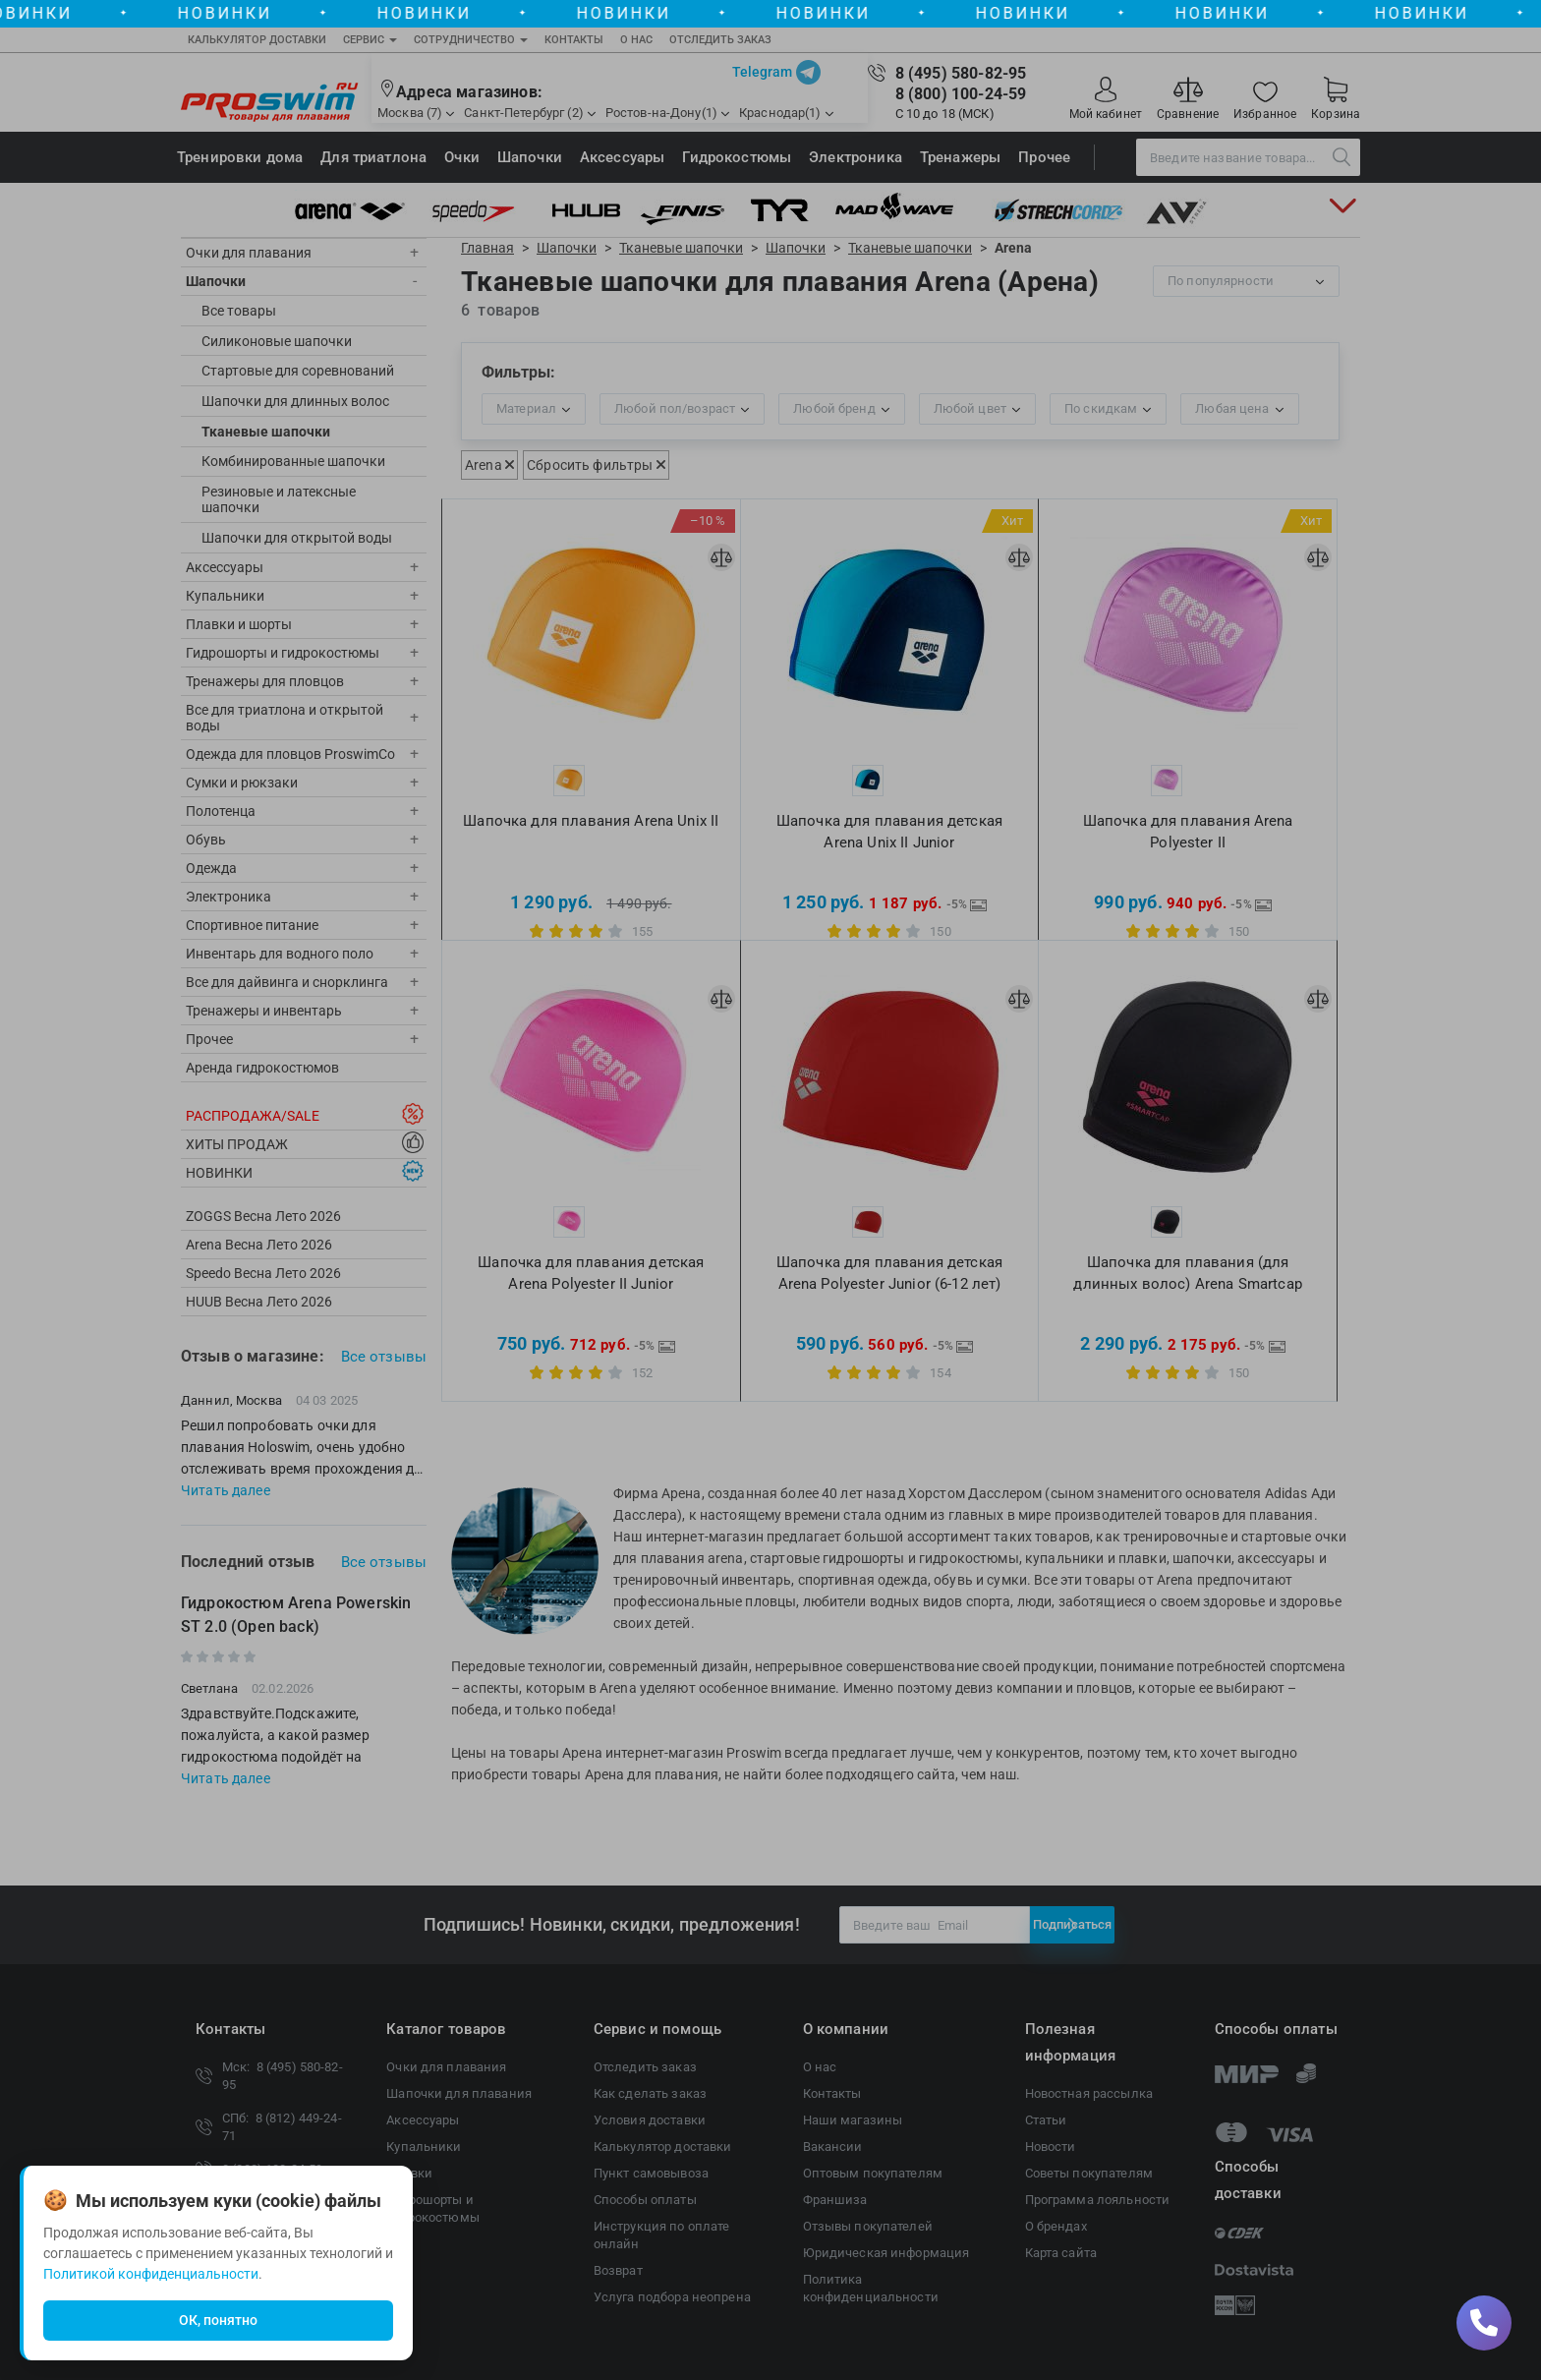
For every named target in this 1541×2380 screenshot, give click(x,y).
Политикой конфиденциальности (150, 2274)
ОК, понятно (218, 2320)
